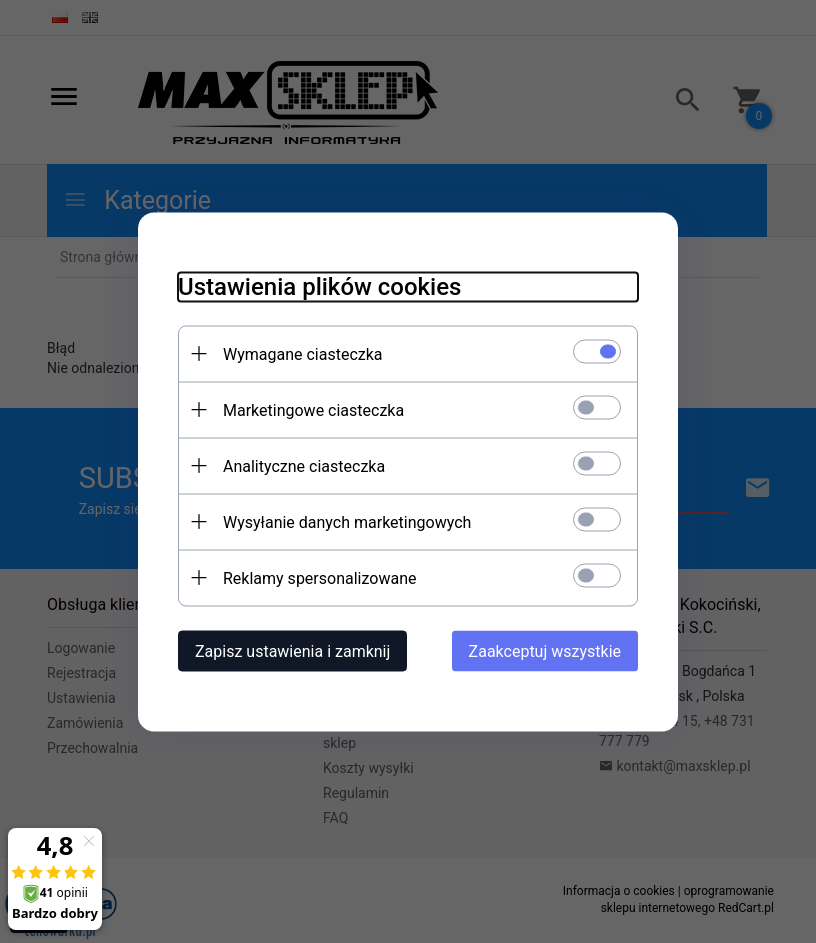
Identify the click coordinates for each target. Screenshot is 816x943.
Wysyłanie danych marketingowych (347, 521)
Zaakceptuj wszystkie (545, 650)
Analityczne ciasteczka (304, 465)
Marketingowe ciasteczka (313, 409)
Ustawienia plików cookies (319, 286)
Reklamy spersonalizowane (319, 577)
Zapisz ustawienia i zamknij (292, 650)
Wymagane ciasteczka (303, 353)
